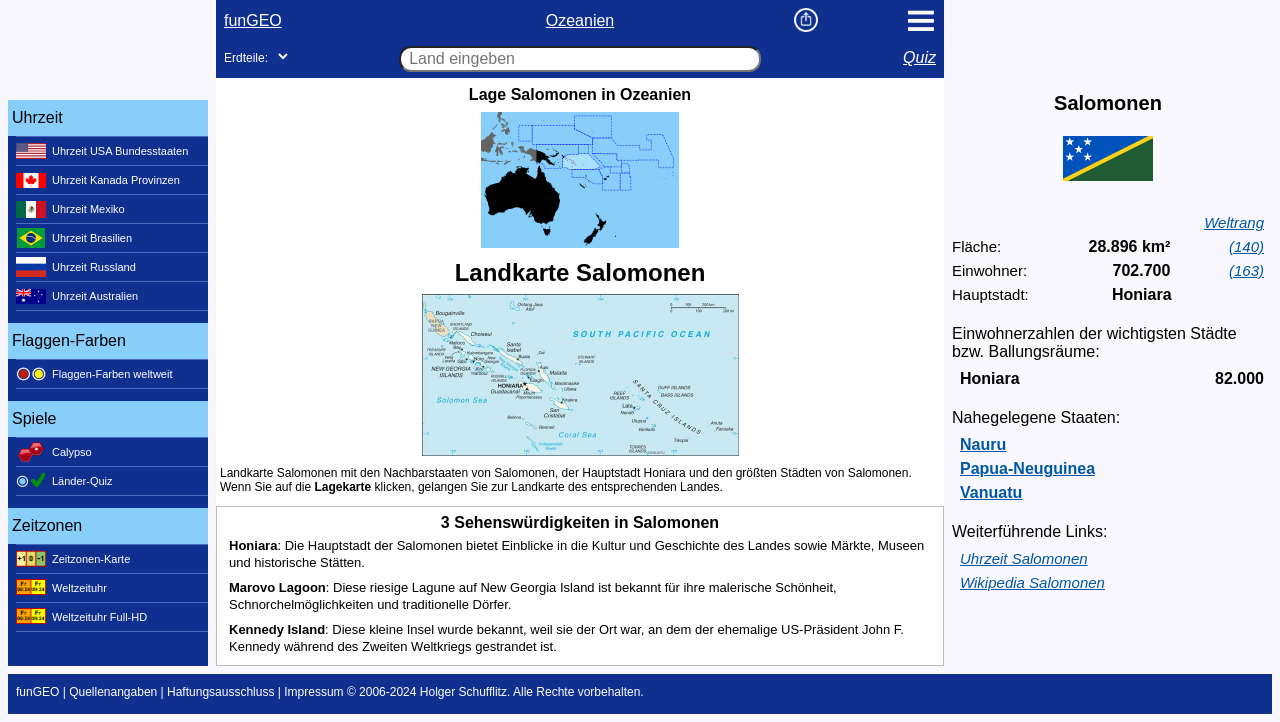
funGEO (253, 20)
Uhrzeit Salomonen (1024, 558)
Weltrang (1234, 222)
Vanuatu (991, 492)
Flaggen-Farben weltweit (94, 374)
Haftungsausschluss (220, 692)
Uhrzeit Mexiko (70, 209)
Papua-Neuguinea (1027, 468)
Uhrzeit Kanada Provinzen (98, 180)
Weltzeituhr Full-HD (81, 617)
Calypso (54, 452)
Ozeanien (580, 20)
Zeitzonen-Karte (73, 559)
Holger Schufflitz (463, 692)
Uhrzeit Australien (77, 296)
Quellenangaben (113, 692)
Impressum (313, 692)
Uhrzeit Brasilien (74, 238)
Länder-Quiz (64, 481)
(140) (1246, 246)
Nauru (983, 444)
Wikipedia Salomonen (1032, 582)
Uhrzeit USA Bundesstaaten (102, 151)
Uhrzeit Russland (76, 267)
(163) (1246, 270)
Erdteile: (246, 58)
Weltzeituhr (61, 588)
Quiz (919, 57)
